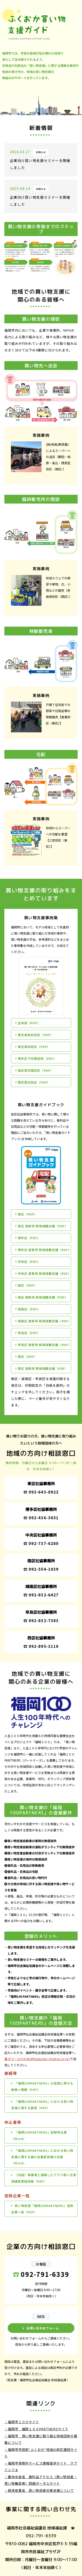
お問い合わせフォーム (42, 2328)
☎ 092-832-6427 (41, 1594)
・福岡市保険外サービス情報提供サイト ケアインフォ (40, 2466)
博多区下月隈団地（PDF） (37, 1058)
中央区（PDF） (29, 1261)
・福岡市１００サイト (21, 2422)
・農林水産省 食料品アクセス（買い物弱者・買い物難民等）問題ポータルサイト (40, 2480)
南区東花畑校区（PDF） (35, 1070)
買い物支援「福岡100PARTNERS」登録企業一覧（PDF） (42, 2208)
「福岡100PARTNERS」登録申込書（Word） (39, 2135)
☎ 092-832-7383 (41, 1620)
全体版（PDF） (29, 1023)
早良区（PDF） (29, 1333)
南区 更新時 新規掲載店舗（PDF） (43, 1297)
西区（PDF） (27, 1356)
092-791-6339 (45, 2274)
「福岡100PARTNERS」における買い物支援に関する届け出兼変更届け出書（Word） (42, 2156)
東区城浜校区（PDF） (34, 1046)
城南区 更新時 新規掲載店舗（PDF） (44, 1321)
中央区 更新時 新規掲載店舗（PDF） (44, 1273)
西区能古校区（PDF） (34, 1082)
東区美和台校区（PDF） (35, 1035)
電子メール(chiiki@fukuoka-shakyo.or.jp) (37, 2059)
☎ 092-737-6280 (41, 1543)
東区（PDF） (27, 1214)
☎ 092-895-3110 (41, 1646)
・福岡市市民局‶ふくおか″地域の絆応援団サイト (40, 2452)
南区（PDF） (27, 1285)
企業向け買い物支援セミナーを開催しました (40, 164)
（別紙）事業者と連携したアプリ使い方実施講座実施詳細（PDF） (43, 2178)
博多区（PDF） (29, 1238)
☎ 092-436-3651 (41, 1517)
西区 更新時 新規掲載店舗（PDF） (43, 1368)
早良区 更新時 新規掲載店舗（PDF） (44, 1345)
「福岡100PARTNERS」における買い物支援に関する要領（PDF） (42, 2104)
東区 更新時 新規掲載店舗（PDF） (43, 1226)
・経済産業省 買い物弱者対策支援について (39, 2490)
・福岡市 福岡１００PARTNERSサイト (36, 2429)
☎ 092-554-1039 (41, 1569)
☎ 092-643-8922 (41, 1492)
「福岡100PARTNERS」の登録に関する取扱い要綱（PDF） (42, 2086)
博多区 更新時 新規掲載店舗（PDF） (44, 1250)
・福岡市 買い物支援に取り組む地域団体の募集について (40, 2439)
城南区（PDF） (29, 1309)
